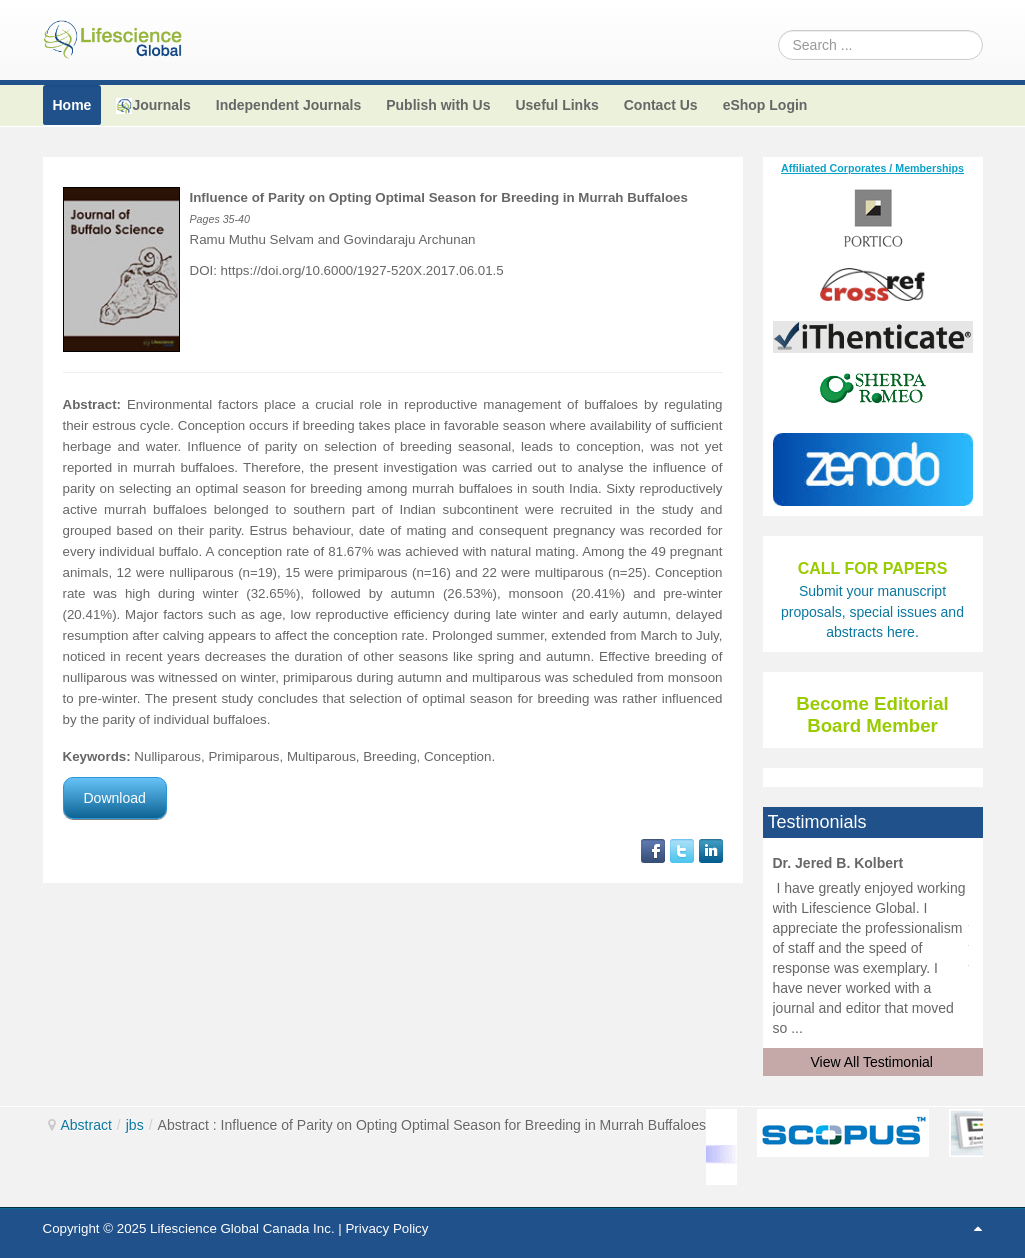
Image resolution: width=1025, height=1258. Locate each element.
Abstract (86, 1125)
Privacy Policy (386, 1228)
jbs (135, 1125)
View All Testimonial (872, 1062)
